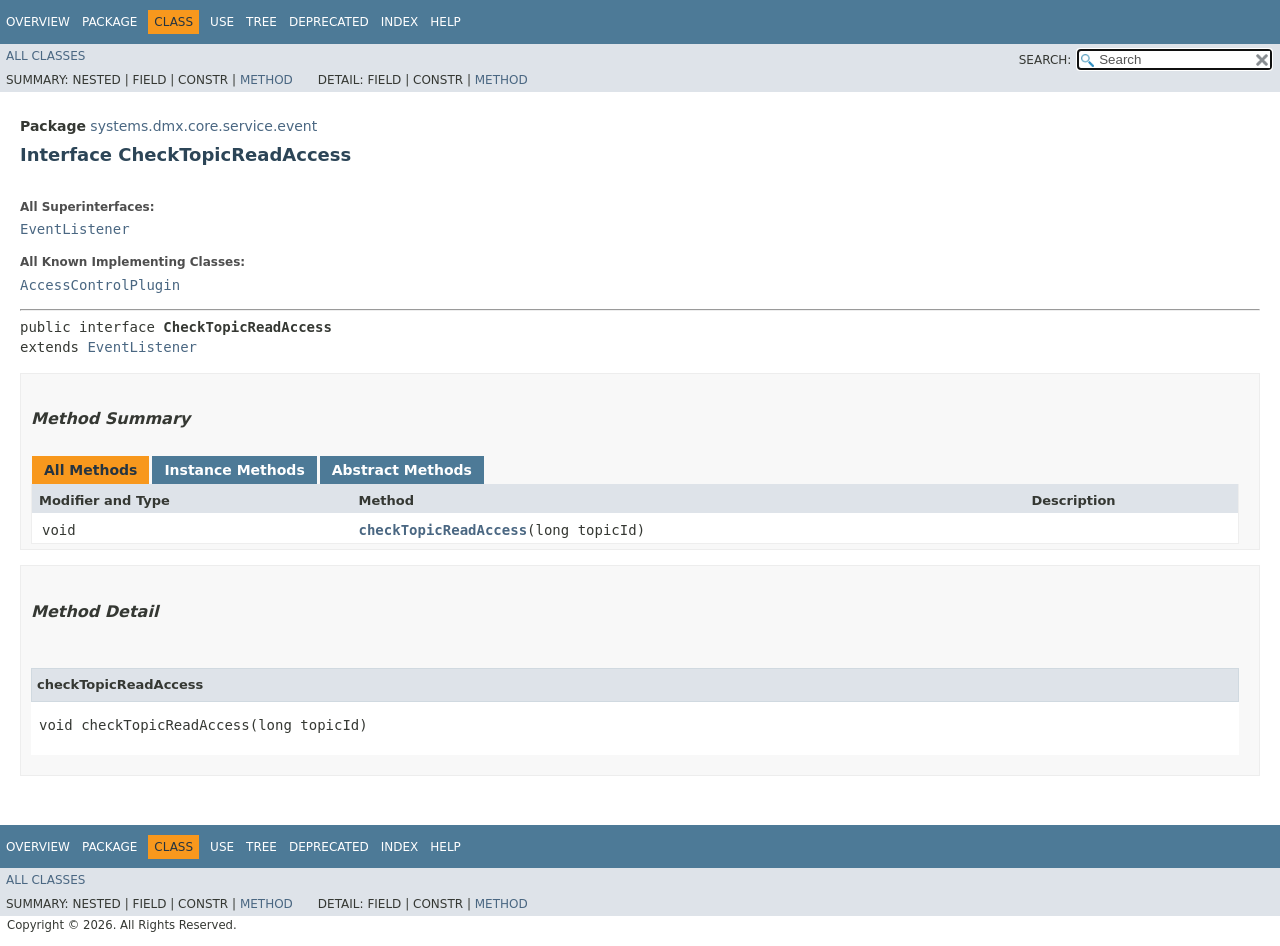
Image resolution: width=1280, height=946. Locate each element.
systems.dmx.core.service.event (203, 126)
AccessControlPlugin (100, 285)
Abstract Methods (402, 470)
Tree (261, 22)
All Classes (45, 56)
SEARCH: (1045, 60)
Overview (38, 22)
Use (222, 22)
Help (445, 22)
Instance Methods (234, 470)
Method (266, 80)
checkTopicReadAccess (443, 530)
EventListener (75, 229)
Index (400, 22)
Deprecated (329, 22)
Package (109, 22)
